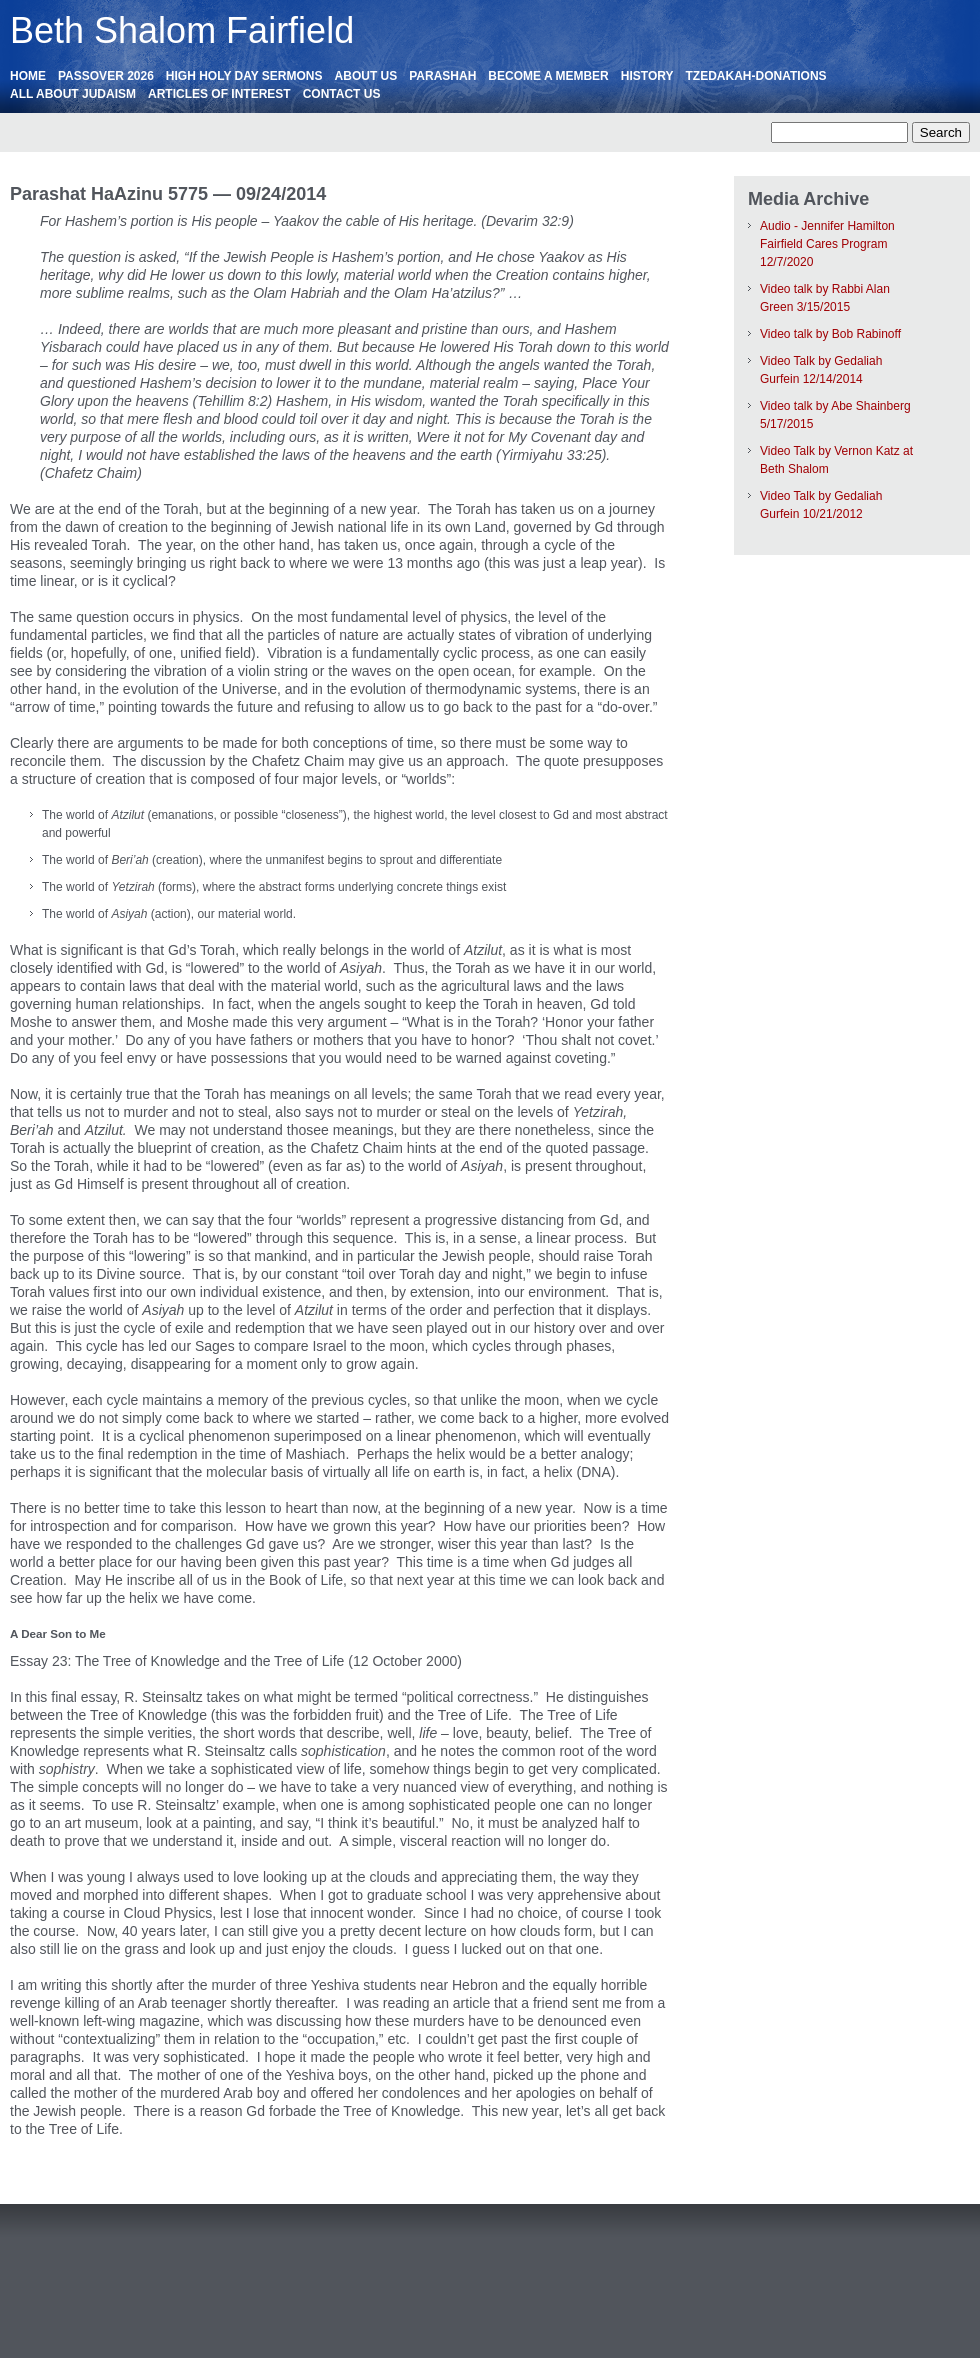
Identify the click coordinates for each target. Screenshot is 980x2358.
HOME (28, 76)
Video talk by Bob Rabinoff (830, 334)
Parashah (442, 76)
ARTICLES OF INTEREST (219, 94)
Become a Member (548, 76)
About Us (366, 76)
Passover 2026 (106, 76)
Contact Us (342, 94)
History (647, 76)
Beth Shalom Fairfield (182, 30)
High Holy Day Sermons (244, 76)
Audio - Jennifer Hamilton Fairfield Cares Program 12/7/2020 (827, 244)
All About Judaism (73, 94)
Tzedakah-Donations (755, 76)
